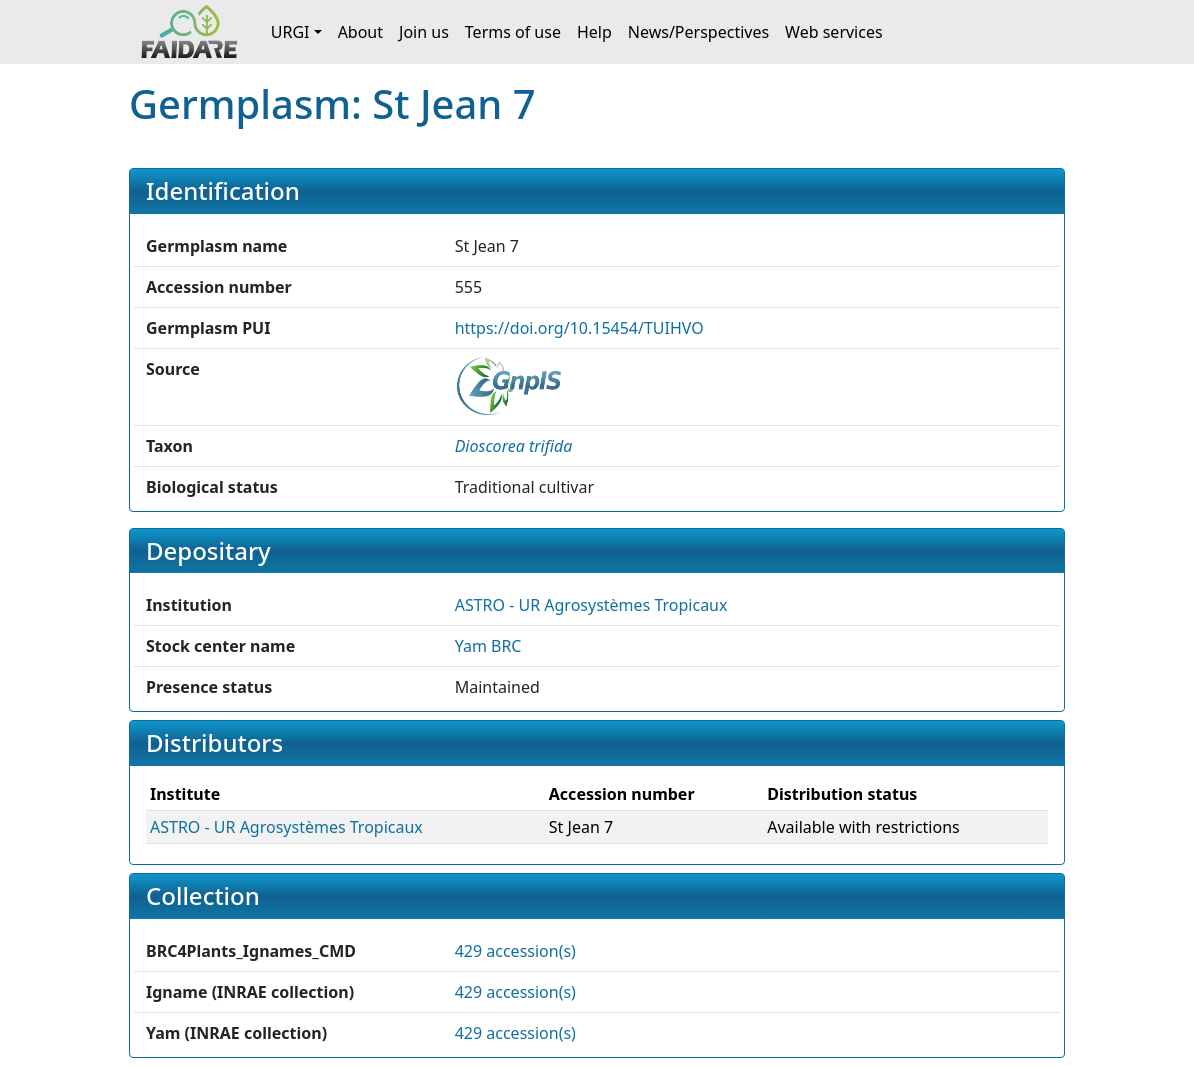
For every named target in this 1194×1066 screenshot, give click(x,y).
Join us (424, 32)
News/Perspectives (698, 32)
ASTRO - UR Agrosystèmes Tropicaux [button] (591, 605)
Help (594, 32)
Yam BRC (488, 646)
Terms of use (513, 32)
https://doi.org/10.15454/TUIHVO (579, 328)
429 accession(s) (515, 951)
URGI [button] (290, 32)
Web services (834, 32)
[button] (514, 446)
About (360, 32)
